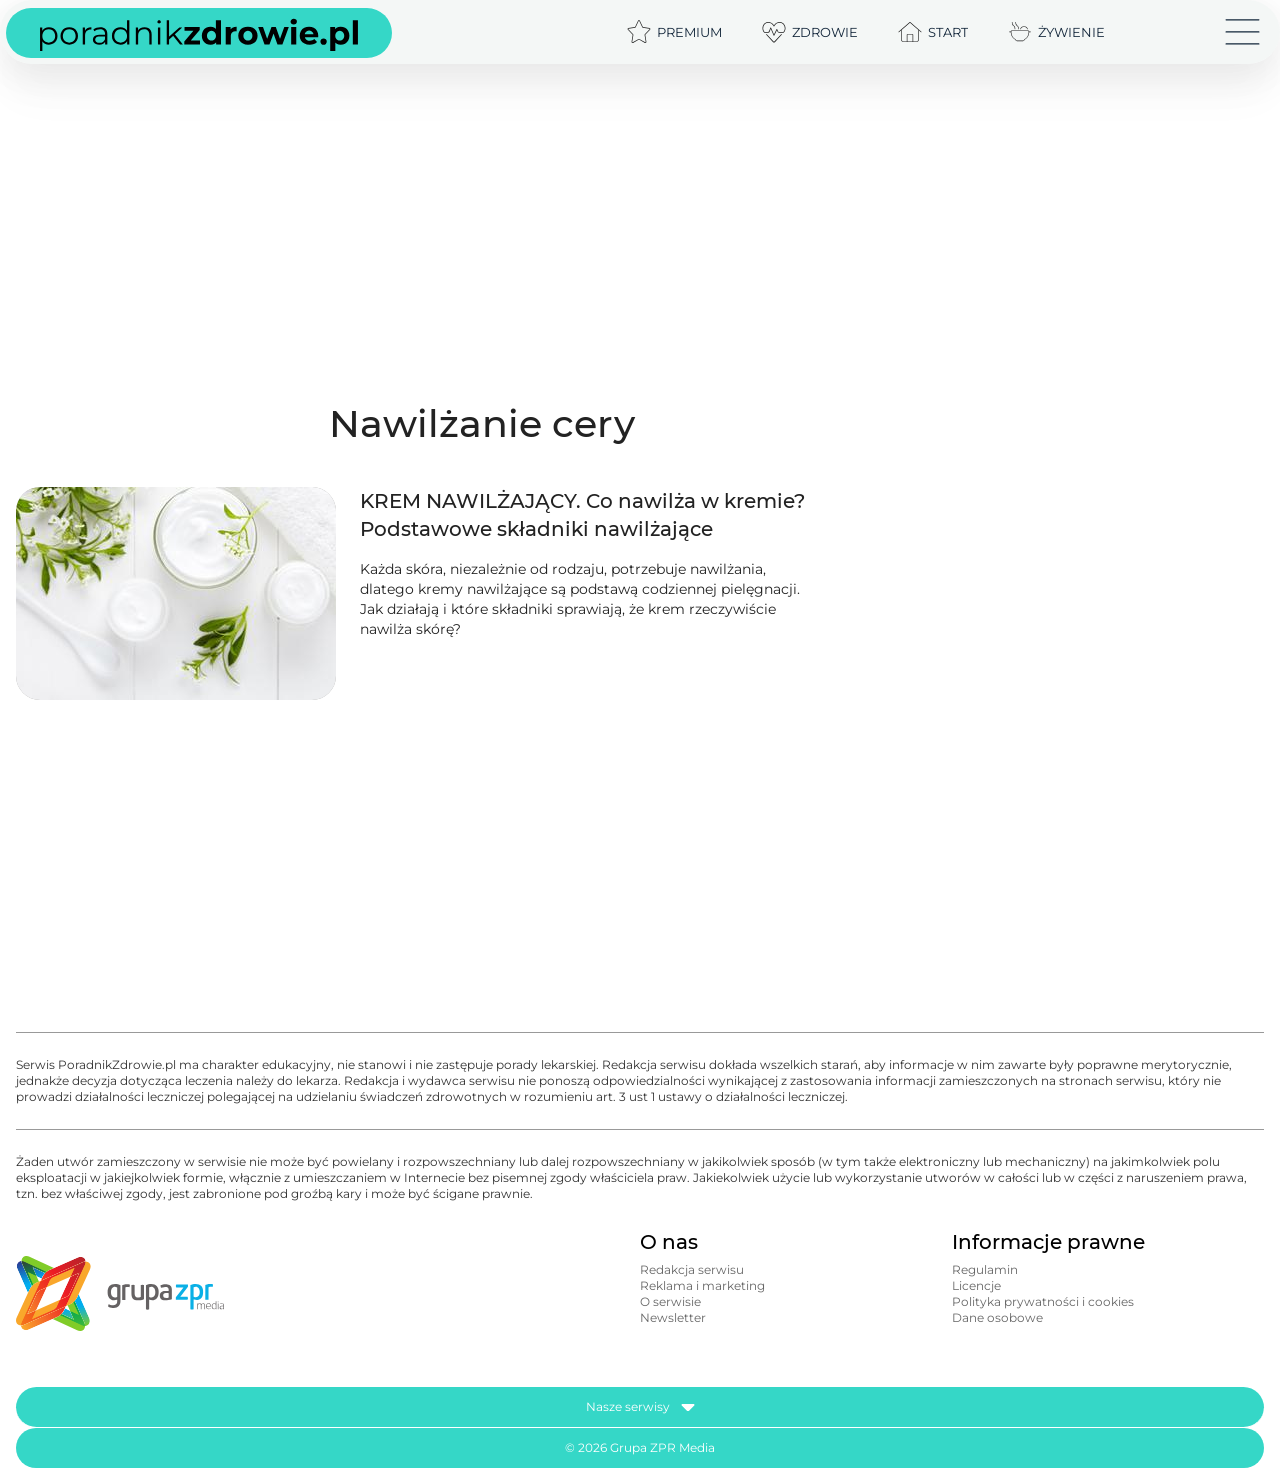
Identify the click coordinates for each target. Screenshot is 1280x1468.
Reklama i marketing (702, 1285)
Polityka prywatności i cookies (1043, 1301)
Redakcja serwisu (692, 1269)
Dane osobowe (997, 1317)
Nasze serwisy (640, 1407)
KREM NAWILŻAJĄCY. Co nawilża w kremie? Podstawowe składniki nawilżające (582, 515)
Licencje (976, 1285)
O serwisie (670, 1301)
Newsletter (673, 1317)
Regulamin (985, 1269)
